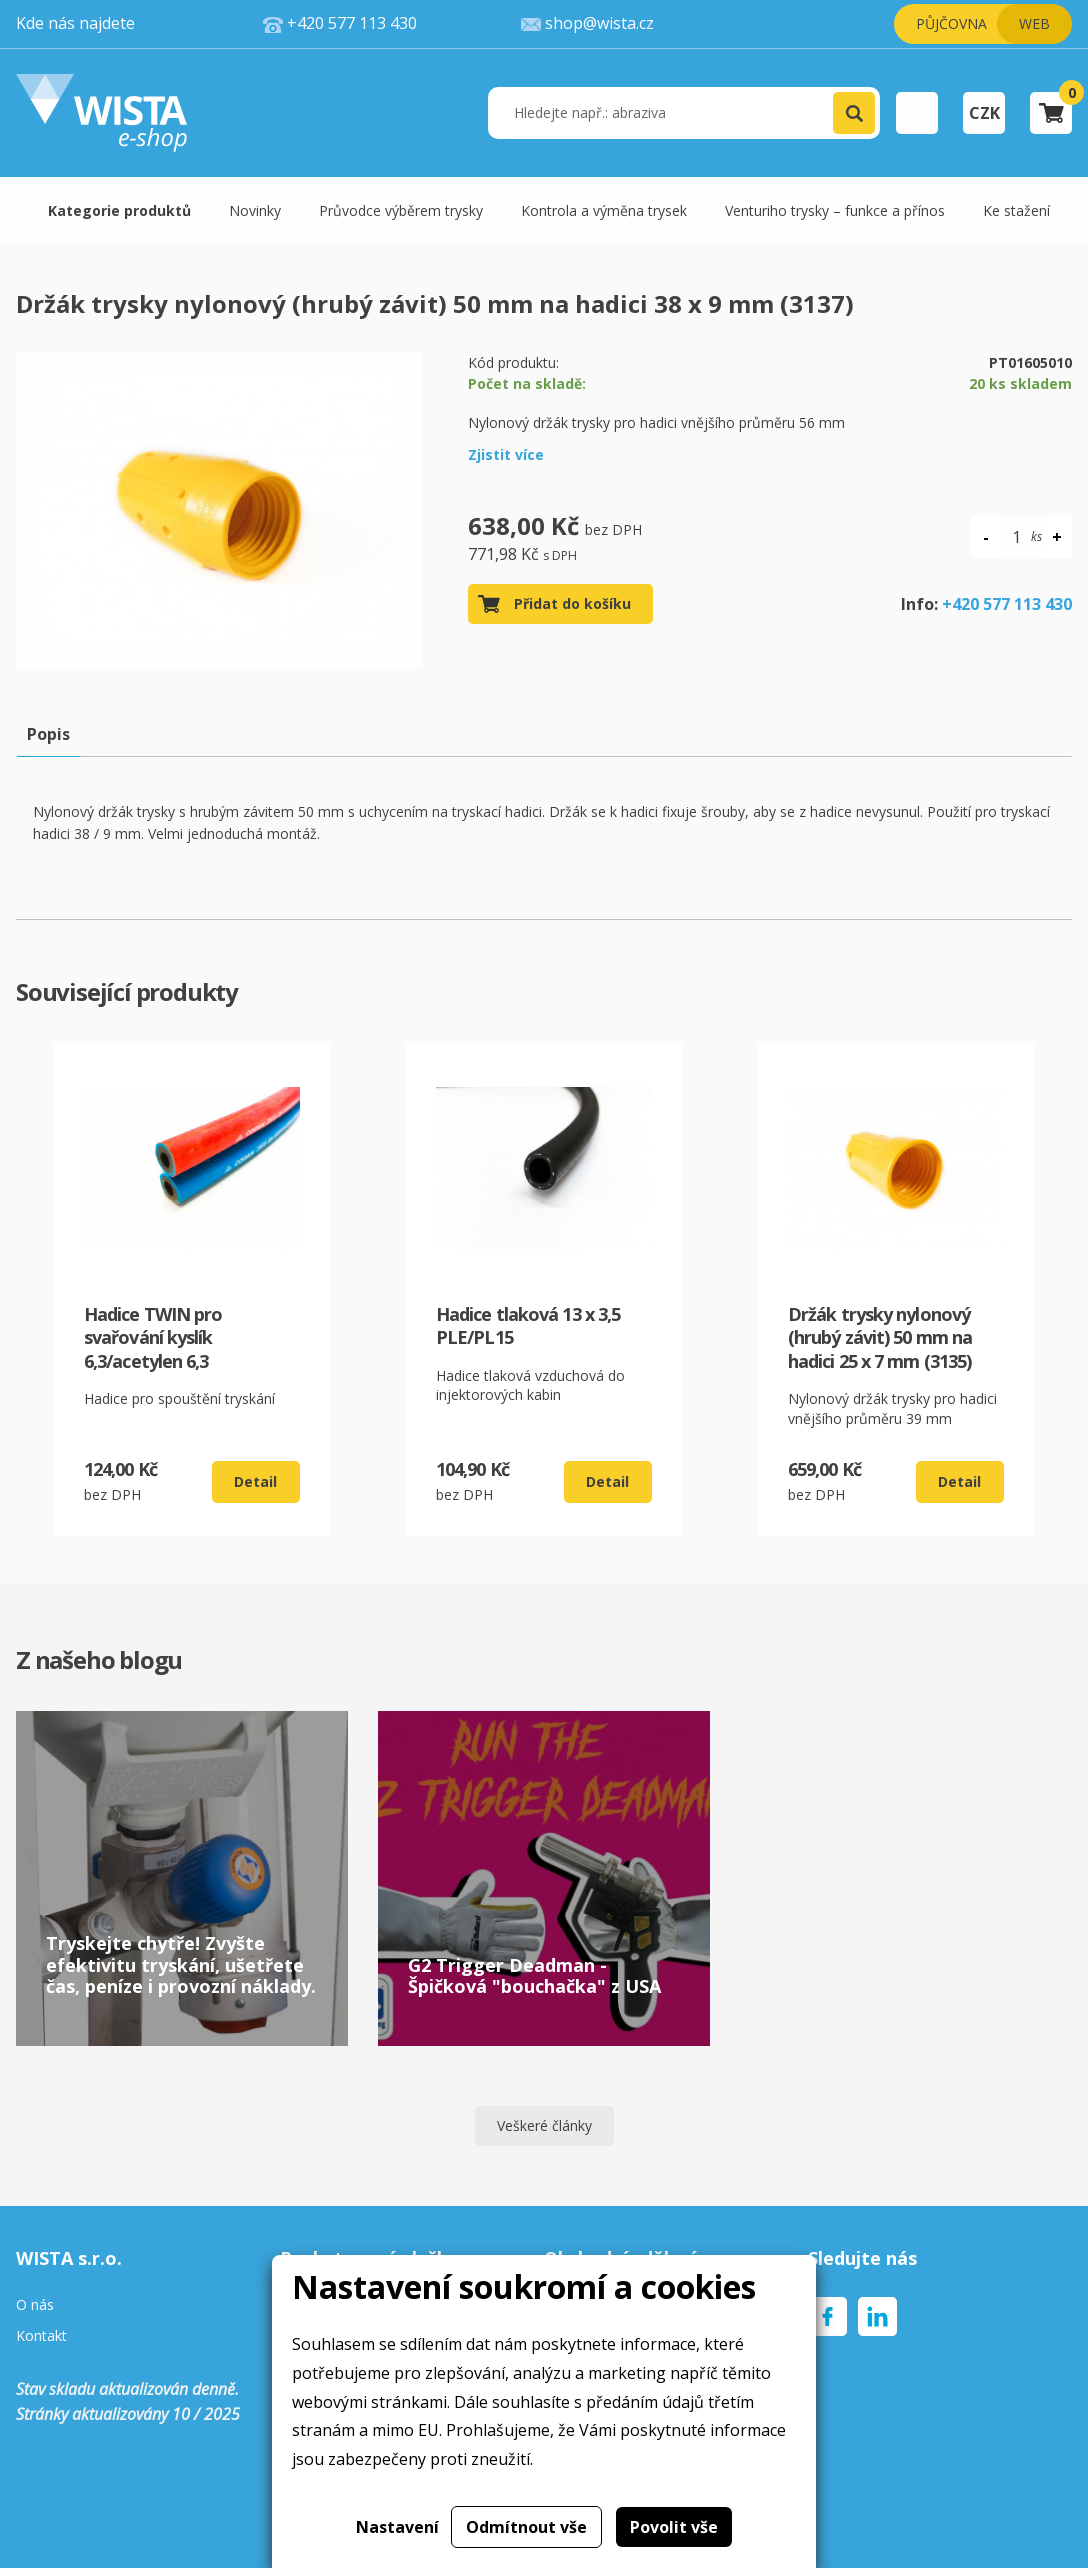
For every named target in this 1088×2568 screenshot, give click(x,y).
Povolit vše (674, 2527)
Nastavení (397, 2527)
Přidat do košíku (572, 603)
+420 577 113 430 (1007, 604)
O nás (35, 2305)
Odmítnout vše (526, 2527)
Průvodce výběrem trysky (401, 210)
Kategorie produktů (119, 210)
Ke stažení (1016, 210)
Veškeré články (544, 2125)
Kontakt (41, 2336)
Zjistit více (506, 454)
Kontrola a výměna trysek (604, 210)
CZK (984, 113)
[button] (854, 113)
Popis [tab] (48, 734)
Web (1034, 23)
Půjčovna (951, 23)
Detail (255, 1481)
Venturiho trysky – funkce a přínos (835, 210)
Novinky (255, 210)
